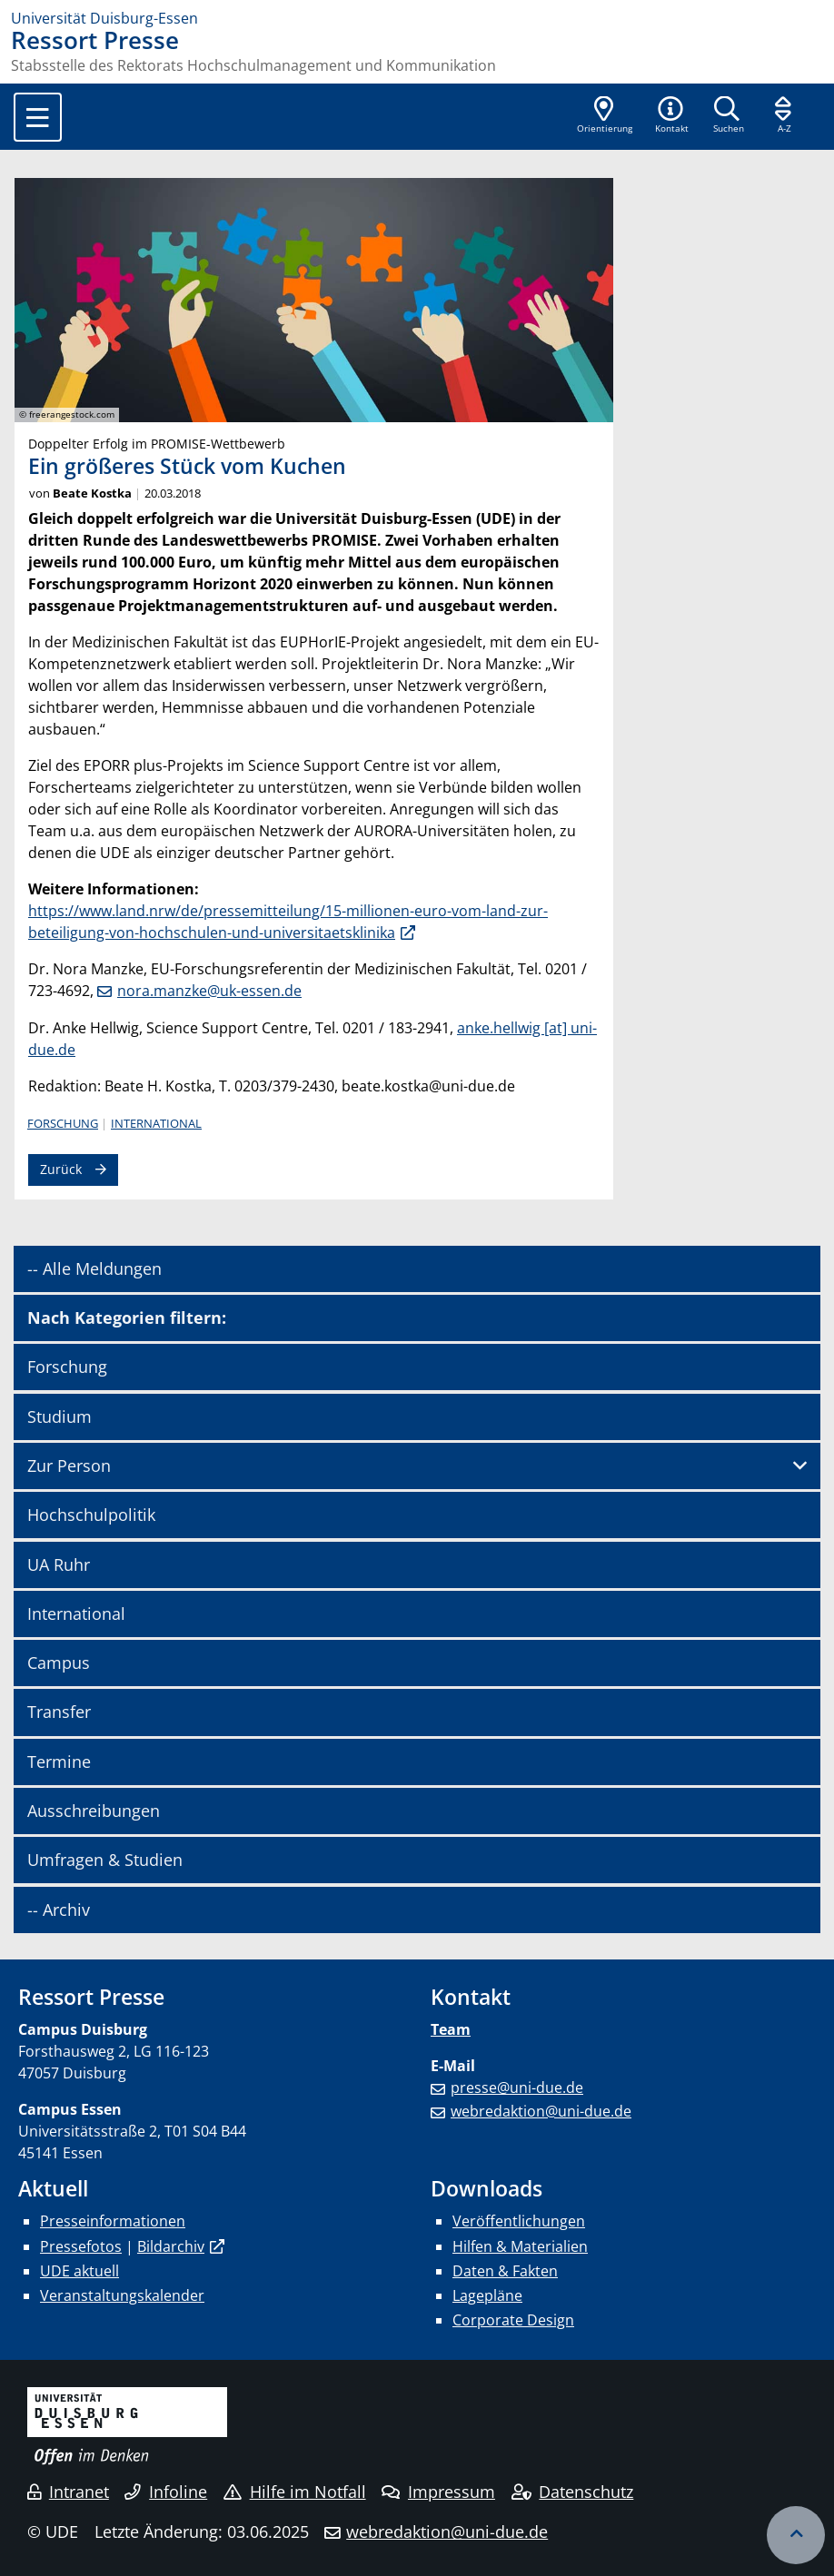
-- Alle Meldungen (94, 1268)
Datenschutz (572, 2491)
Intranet (68, 2491)
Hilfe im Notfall (294, 2491)
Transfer (59, 1711)
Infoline (165, 2491)
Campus (58, 1662)
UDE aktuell (79, 2271)
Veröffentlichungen (518, 2221)
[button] (671, 116)
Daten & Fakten (505, 2271)
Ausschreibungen (93, 1810)
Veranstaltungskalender (122, 2295)
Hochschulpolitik (91, 1514)
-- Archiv (58, 1909)
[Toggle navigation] (38, 117)
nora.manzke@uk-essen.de (209, 991)
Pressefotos (81, 2246)
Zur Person (69, 1465)
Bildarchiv (170, 2246)
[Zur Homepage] (417, 18)
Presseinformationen (112, 2221)
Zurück (61, 1169)
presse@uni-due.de (517, 2087)
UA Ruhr (58, 1564)
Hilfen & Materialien (520, 2246)
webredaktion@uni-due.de (541, 2111)
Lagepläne (487, 2295)
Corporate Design (513, 2320)
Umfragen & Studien (105, 1859)
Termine (59, 1761)
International (156, 1123)
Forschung (62, 1123)
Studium (59, 1416)
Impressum (438, 2491)
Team (451, 2029)
